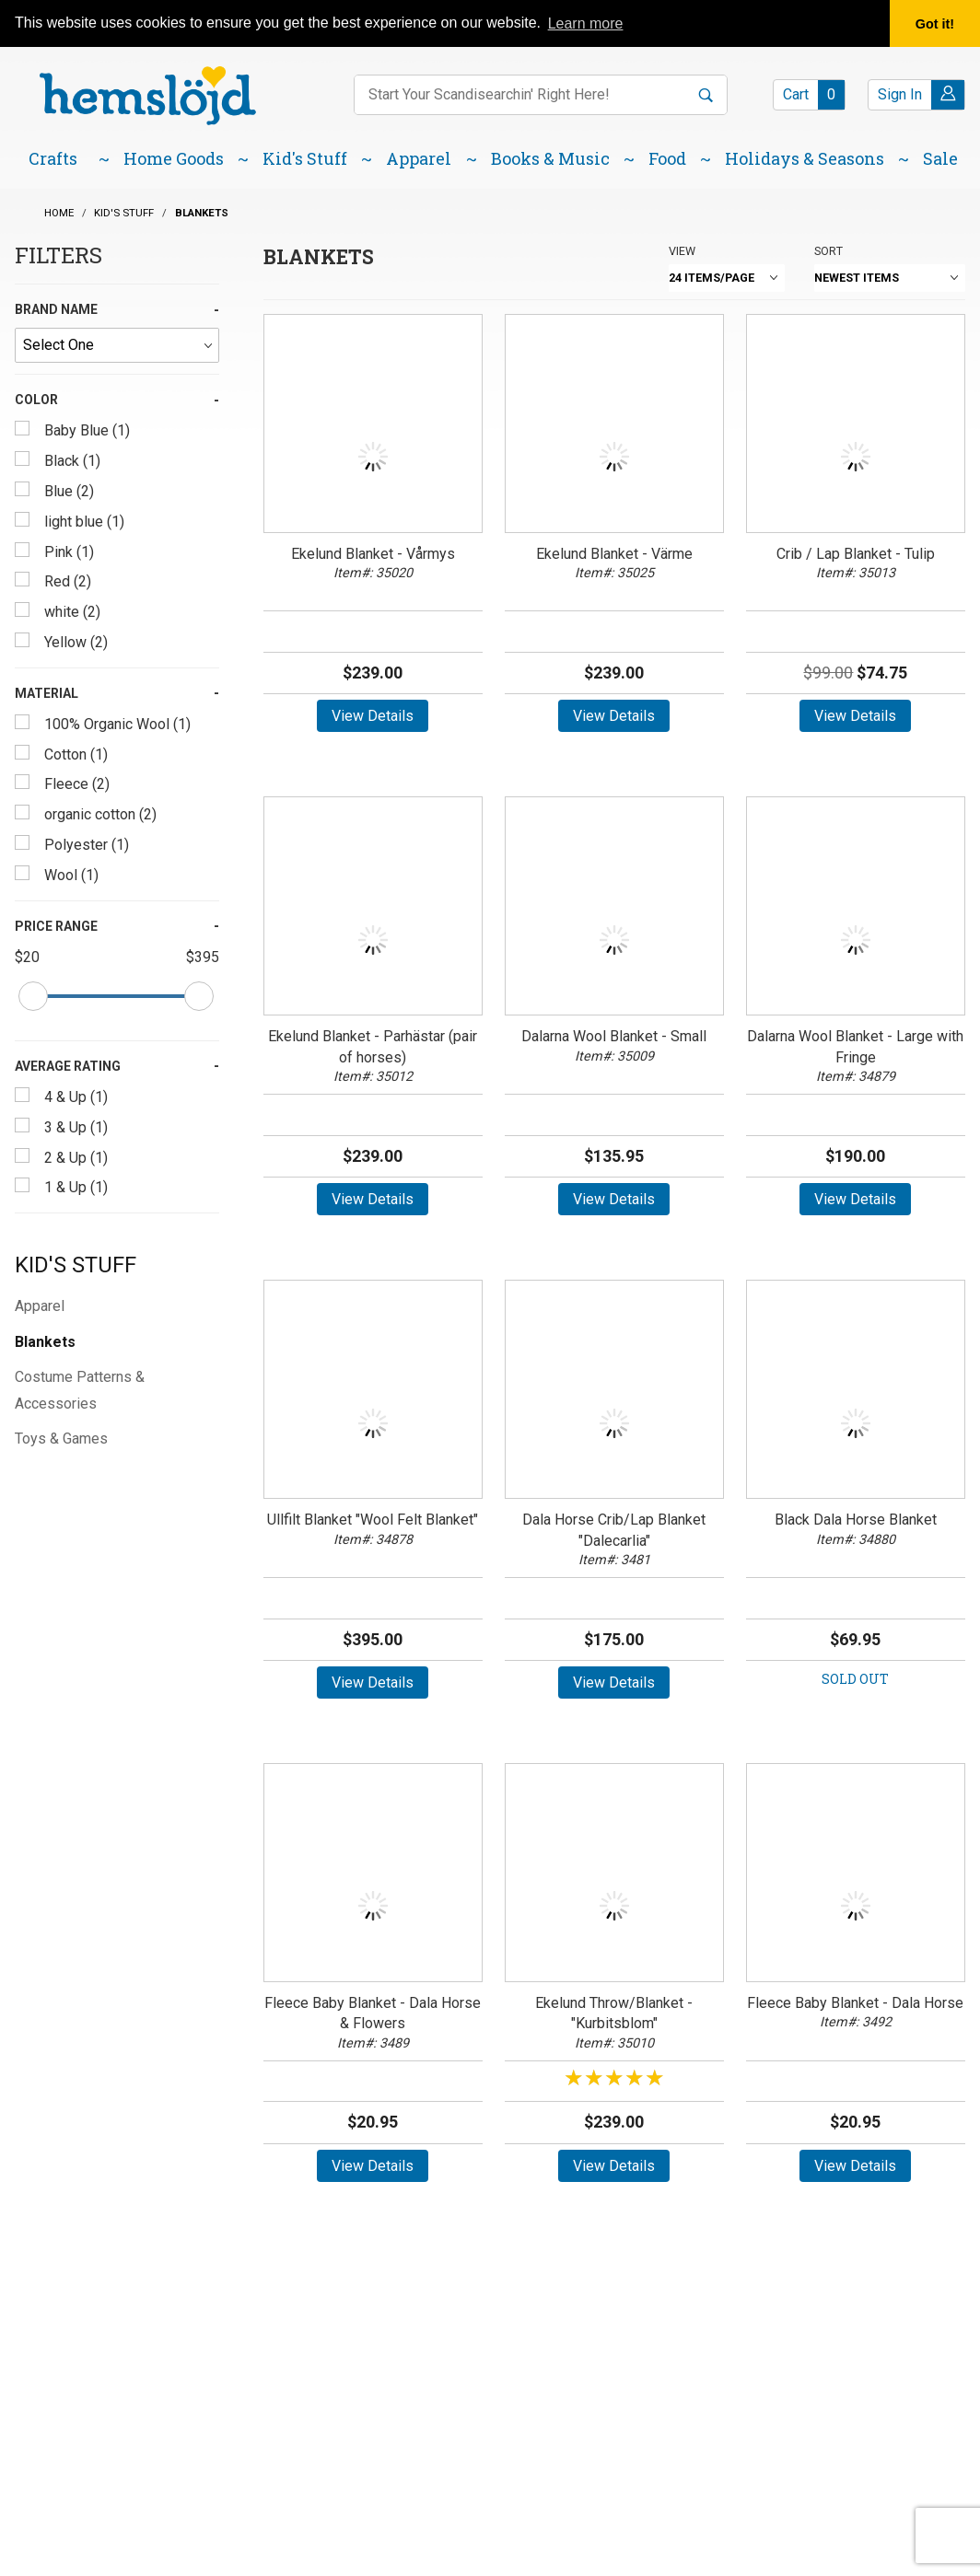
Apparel (39, 1306)
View (682, 251)
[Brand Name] (117, 345)
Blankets (45, 1342)
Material (46, 693)
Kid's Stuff (75, 1265)
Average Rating (68, 1066)
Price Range (56, 926)
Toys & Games (61, 1438)
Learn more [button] (586, 23)
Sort (828, 251)
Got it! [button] (935, 24)
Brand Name (56, 309)
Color (36, 399)
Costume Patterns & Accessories (80, 1390)
